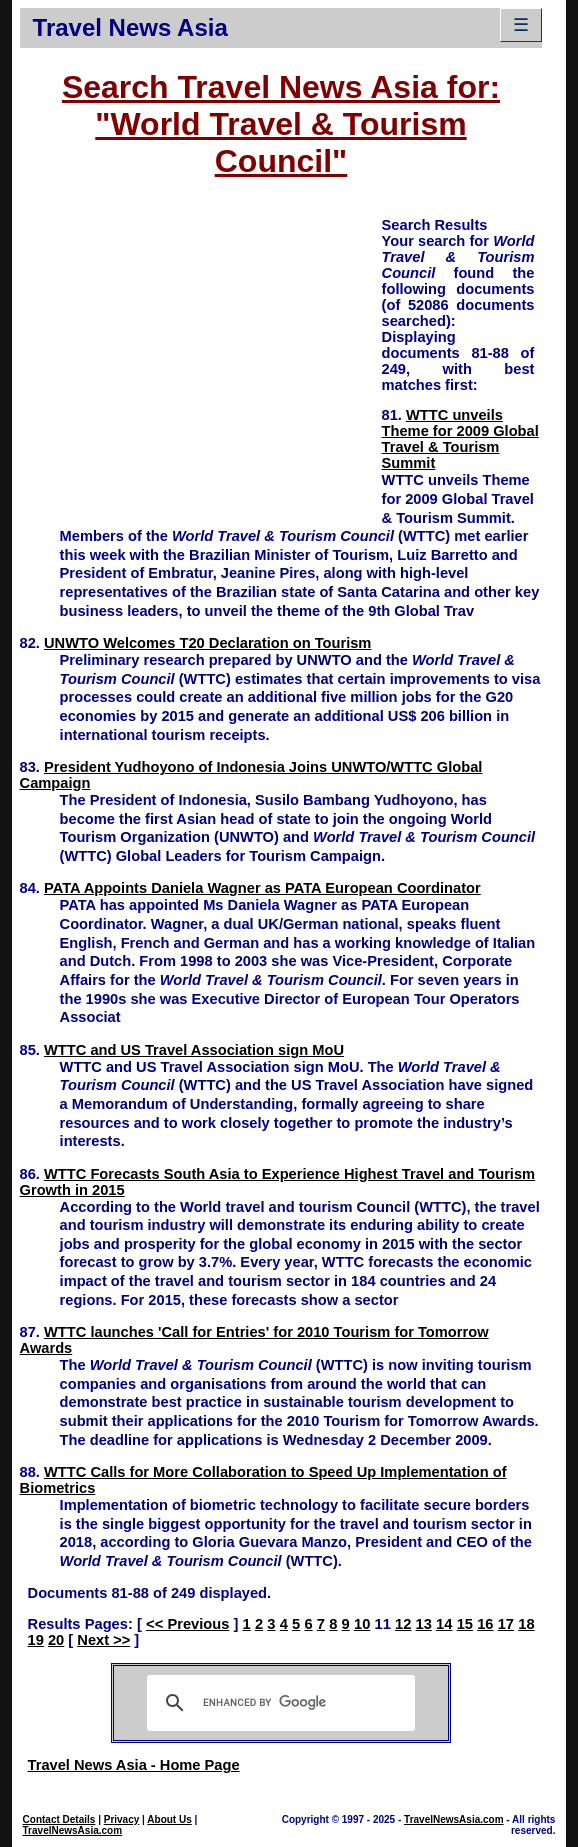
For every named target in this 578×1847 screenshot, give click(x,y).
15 (465, 1624)
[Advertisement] (201, 355)
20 (56, 1640)
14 (444, 1624)
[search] (278, 1703)
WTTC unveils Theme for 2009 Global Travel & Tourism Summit (460, 439)
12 (403, 1624)
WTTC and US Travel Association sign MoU (194, 1050)
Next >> (103, 1640)
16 (485, 1624)
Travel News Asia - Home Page (134, 1765)
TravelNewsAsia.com (73, 1830)
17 (506, 1624)
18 (526, 1624)
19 (36, 1640)
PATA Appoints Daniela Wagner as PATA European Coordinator (262, 888)
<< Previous (187, 1624)
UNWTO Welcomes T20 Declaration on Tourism (207, 643)
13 (424, 1624)
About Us (169, 1819)
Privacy (122, 1819)
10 (362, 1624)
